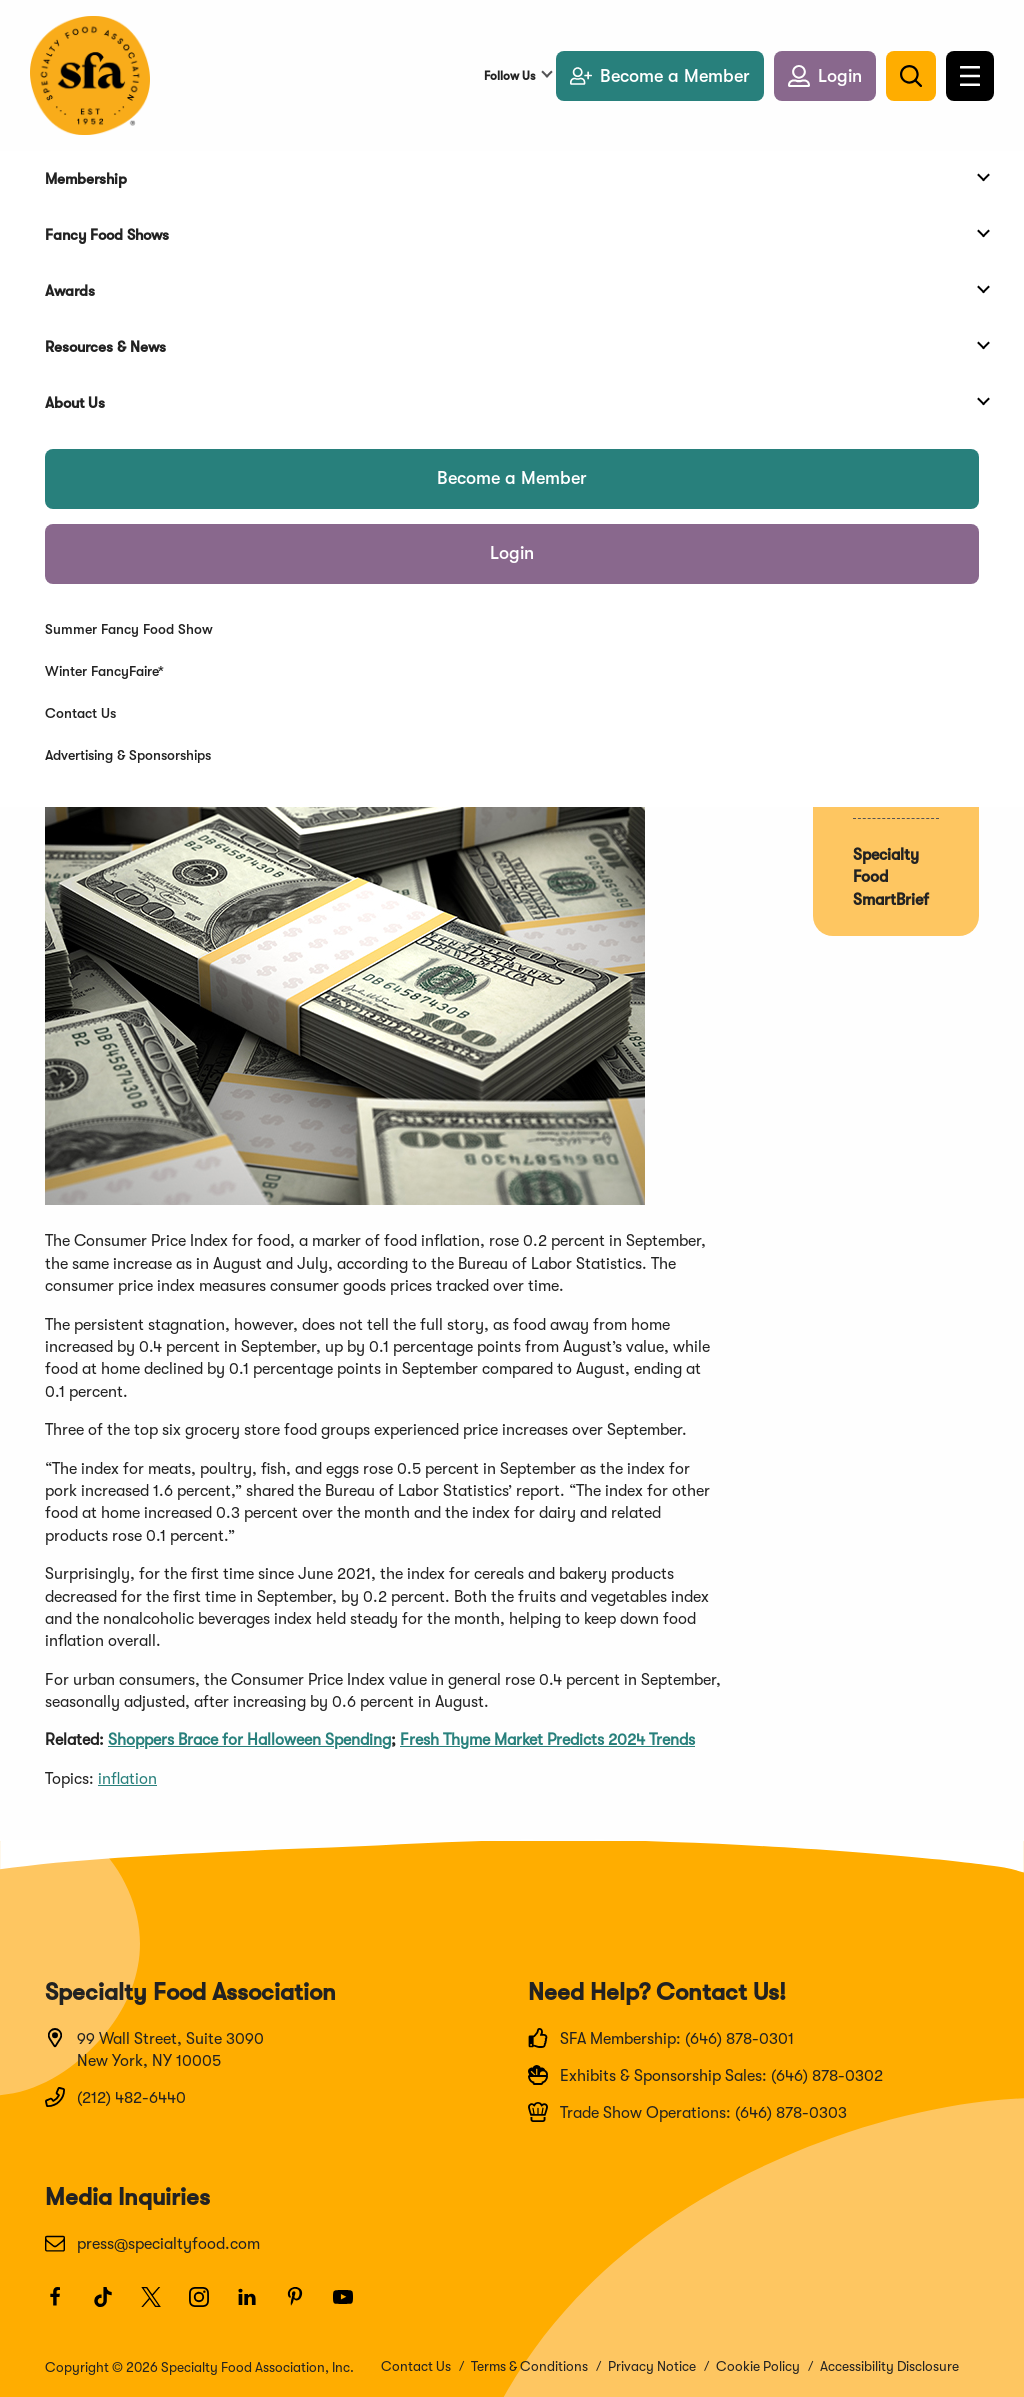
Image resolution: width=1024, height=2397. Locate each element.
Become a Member (512, 478)
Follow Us (509, 76)
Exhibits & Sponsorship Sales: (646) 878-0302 (705, 2075)
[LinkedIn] (256, 2306)
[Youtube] (352, 2306)
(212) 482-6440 (115, 2097)
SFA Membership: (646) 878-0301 (661, 2038)
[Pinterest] (304, 2306)
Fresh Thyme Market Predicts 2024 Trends (547, 1740)
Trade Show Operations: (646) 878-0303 (687, 2112)
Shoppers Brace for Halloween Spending (249, 1740)
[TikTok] (112, 2306)
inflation (127, 1779)
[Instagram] (208, 2306)
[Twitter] (160, 2306)
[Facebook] (64, 2306)
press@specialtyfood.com (152, 2243)
